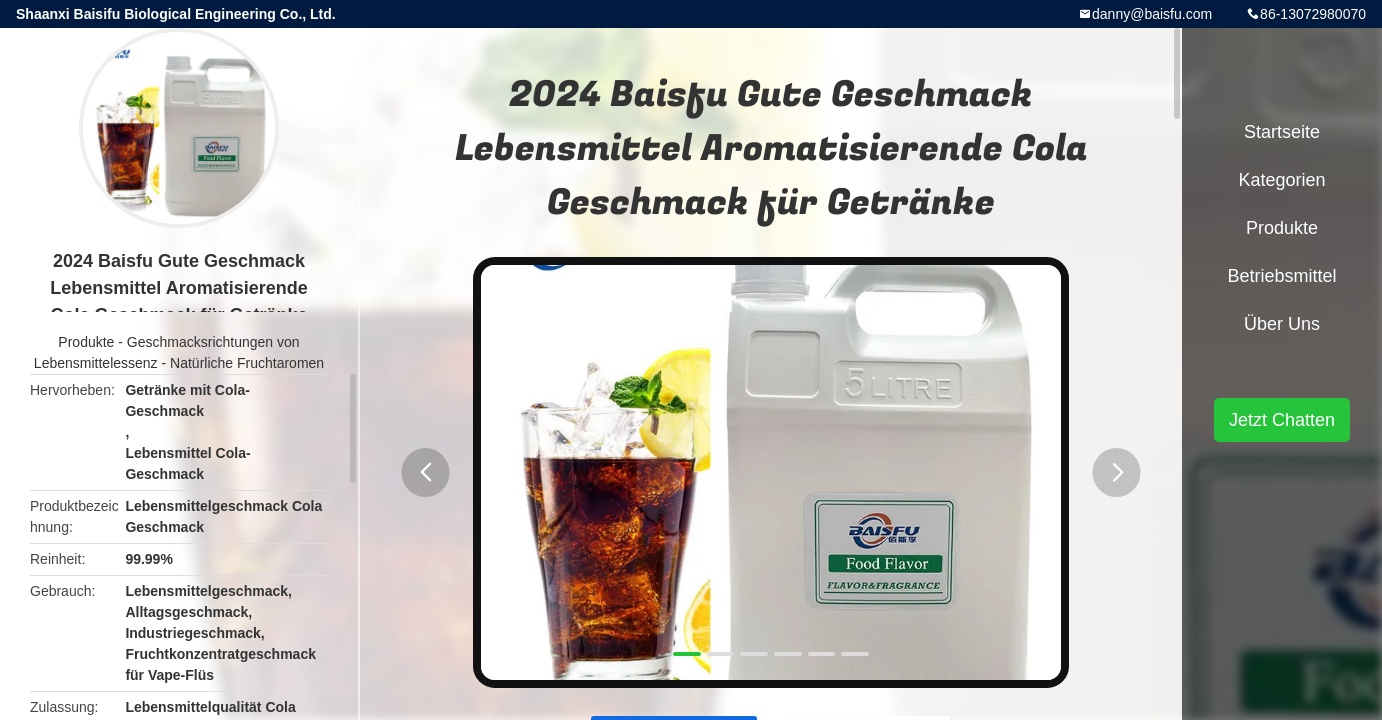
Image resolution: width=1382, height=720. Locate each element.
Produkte (86, 342)
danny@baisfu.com (1152, 14)
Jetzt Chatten (1282, 420)
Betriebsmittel (1281, 276)
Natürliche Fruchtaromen (247, 363)
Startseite (1282, 132)
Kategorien (1281, 180)
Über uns (1282, 324)
